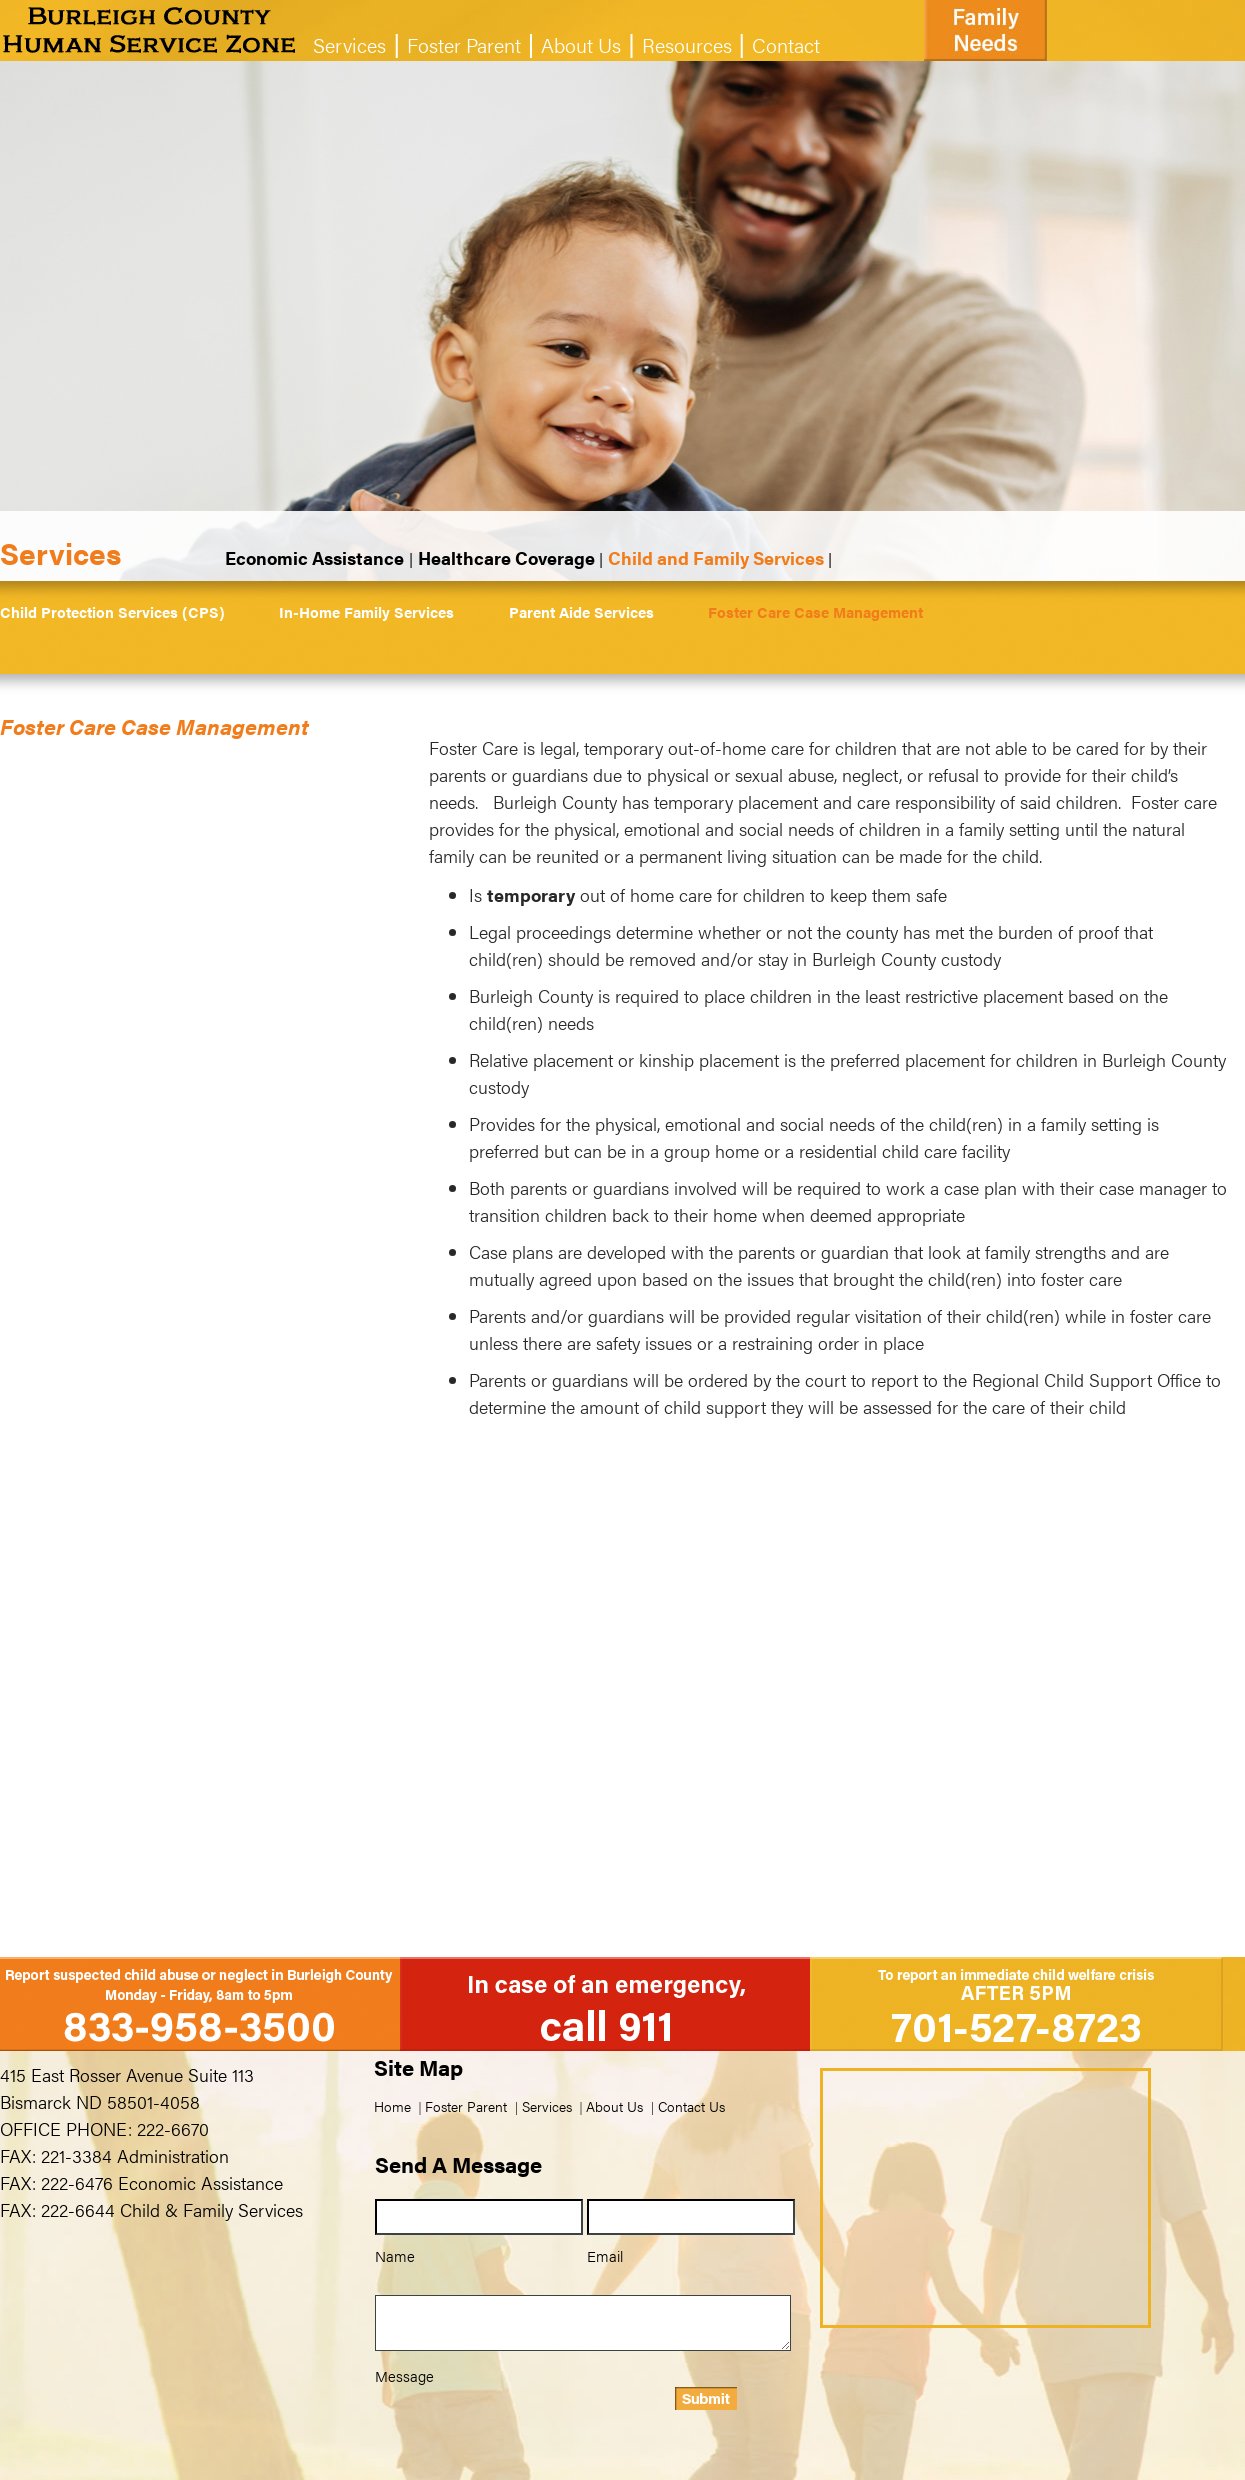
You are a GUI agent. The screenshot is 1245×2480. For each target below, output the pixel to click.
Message (404, 2375)
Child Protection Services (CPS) (112, 611)
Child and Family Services (716, 557)
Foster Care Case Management (815, 611)
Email (605, 2255)
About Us (581, 44)
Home (392, 2106)
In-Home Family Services (366, 611)
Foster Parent (464, 44)
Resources (687, 44)
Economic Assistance (314, 557)
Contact (786, 44)
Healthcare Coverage (506, 557)
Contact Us (691, 2106)
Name (395, 2255)
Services (349, 44)
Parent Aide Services (581, 611)
